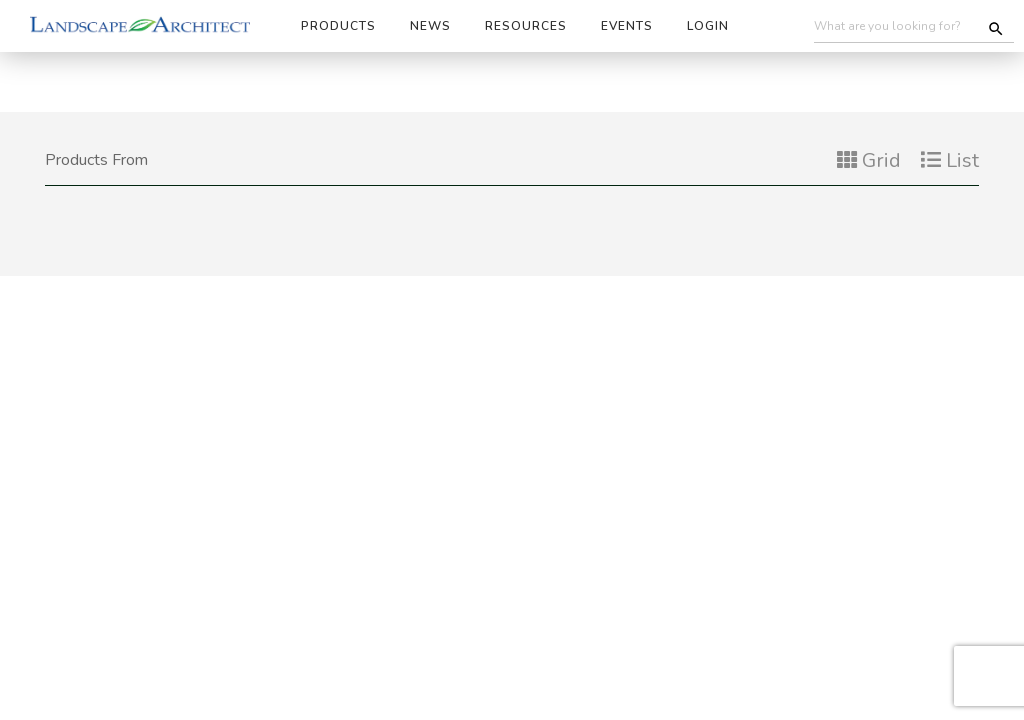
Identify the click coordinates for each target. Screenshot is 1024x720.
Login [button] (708, 26)
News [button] (430, 26)
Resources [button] (526, 26)
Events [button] (627, 26)
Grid (869, 160)
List (950, 160)
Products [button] (338, 26)
